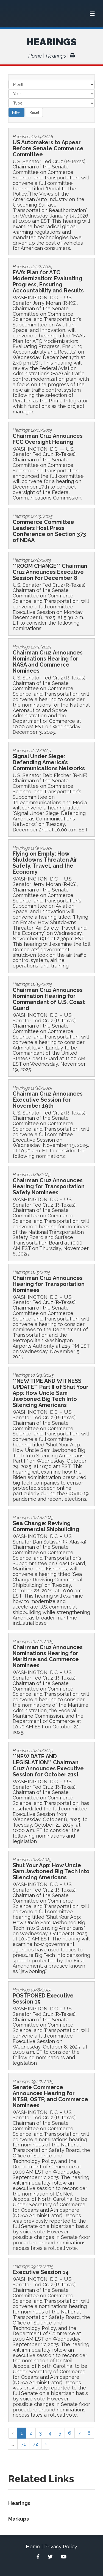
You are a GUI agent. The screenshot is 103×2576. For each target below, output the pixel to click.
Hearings (51, 41)
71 (23, 2444)
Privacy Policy (60, 2546)
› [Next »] (45, 2444)
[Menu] (92, 13)
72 (35, 2444)
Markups (18, 2519)
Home (35, 56)
